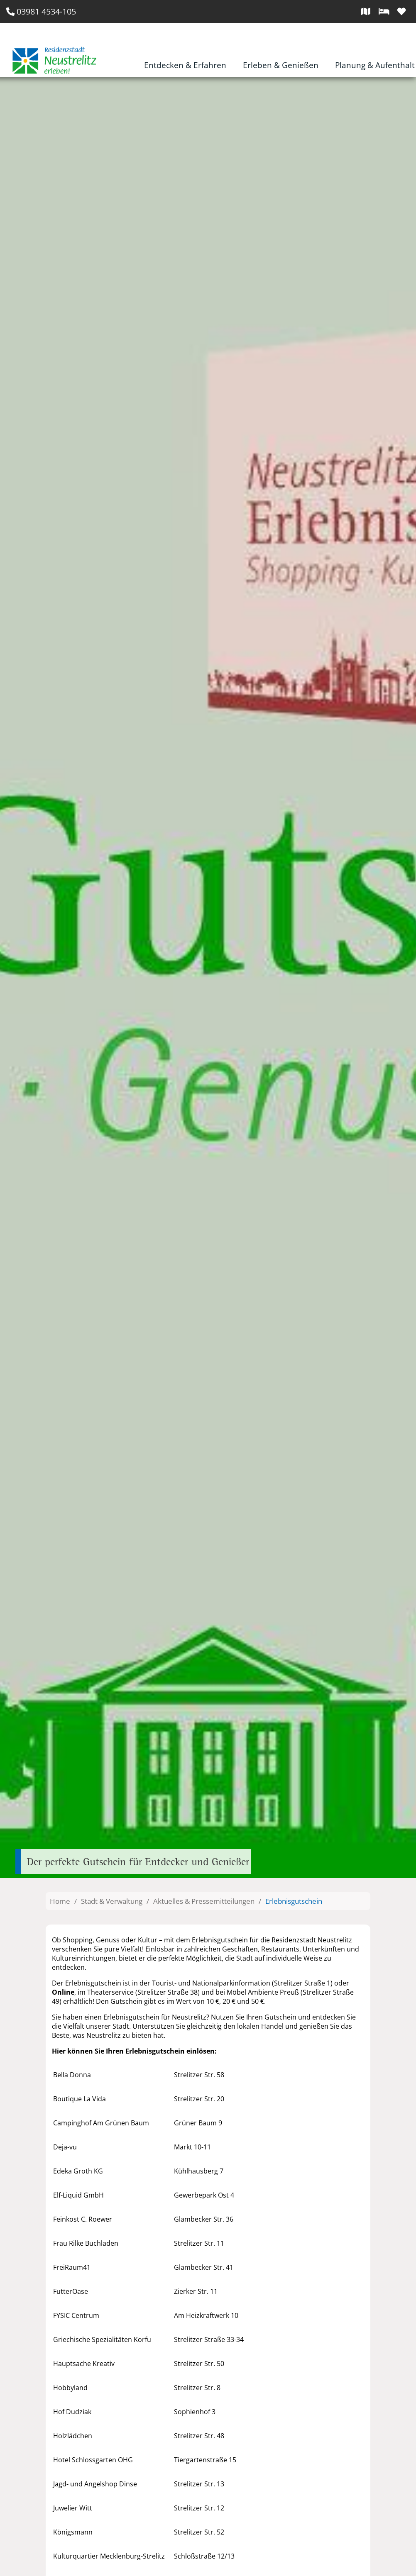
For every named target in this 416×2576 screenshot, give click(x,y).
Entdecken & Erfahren (185, 65)
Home (60, 1901)
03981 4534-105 (41, 11)
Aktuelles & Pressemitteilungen (203, 1901)
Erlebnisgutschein (293, 1901)
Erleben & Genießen (280, 65)
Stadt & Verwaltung (111, 1901)
